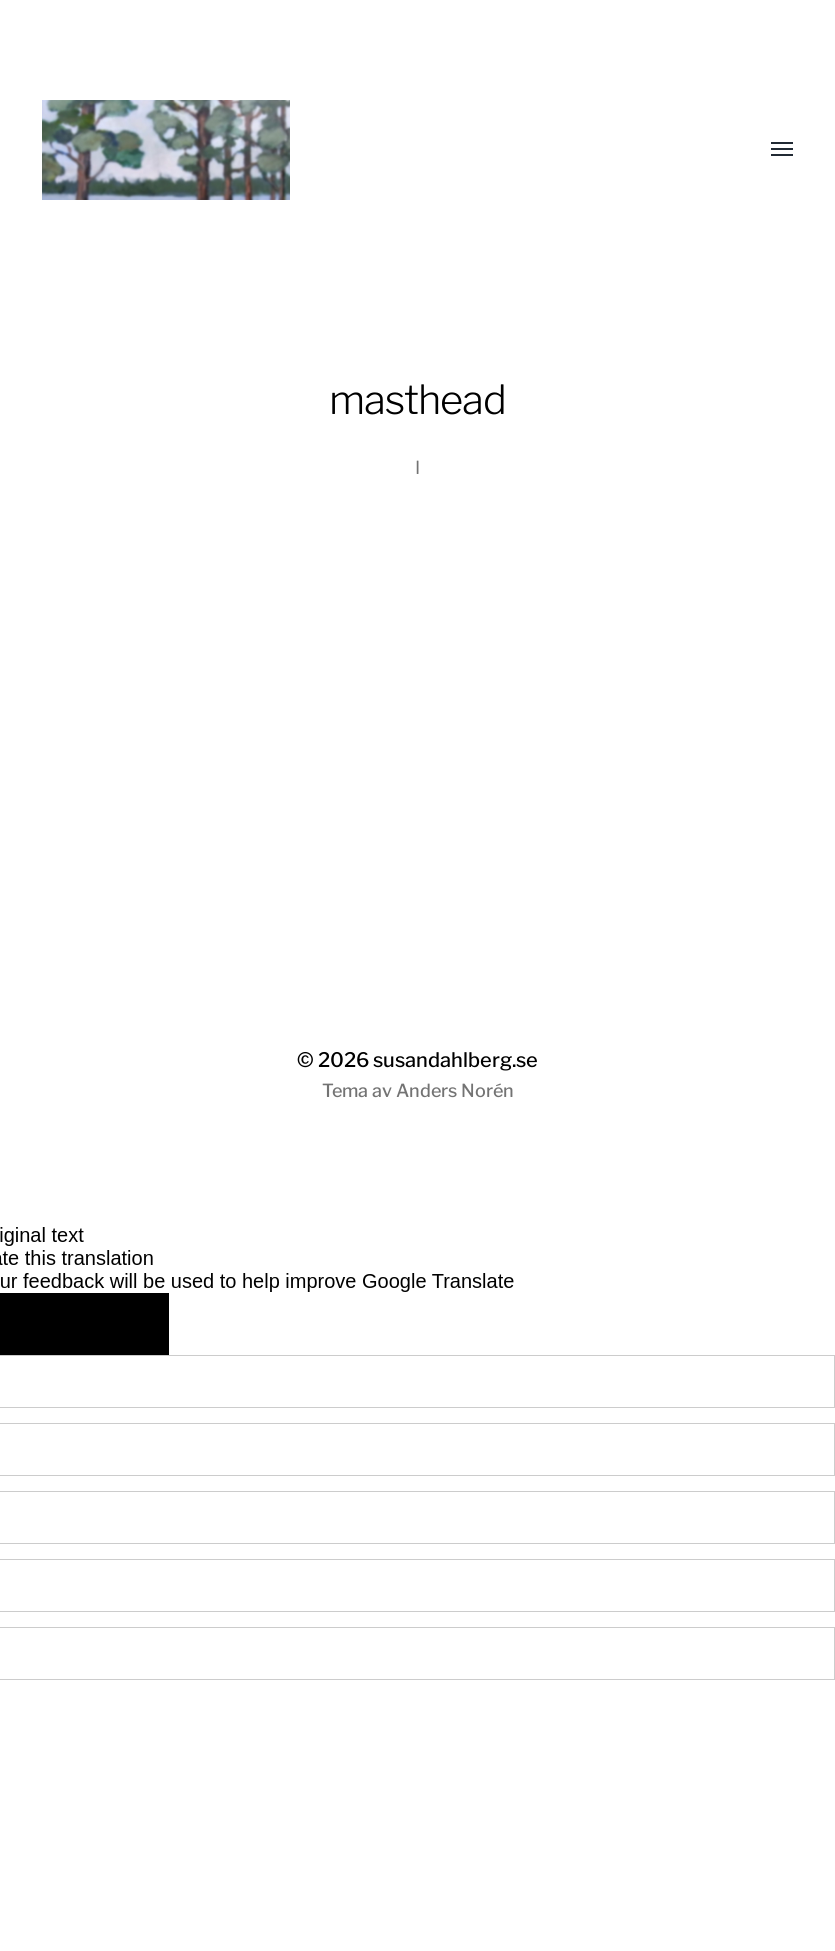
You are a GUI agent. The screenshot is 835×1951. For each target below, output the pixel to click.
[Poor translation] (121, 1324)
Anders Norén (455, 1090)
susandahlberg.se (455, 1060)
